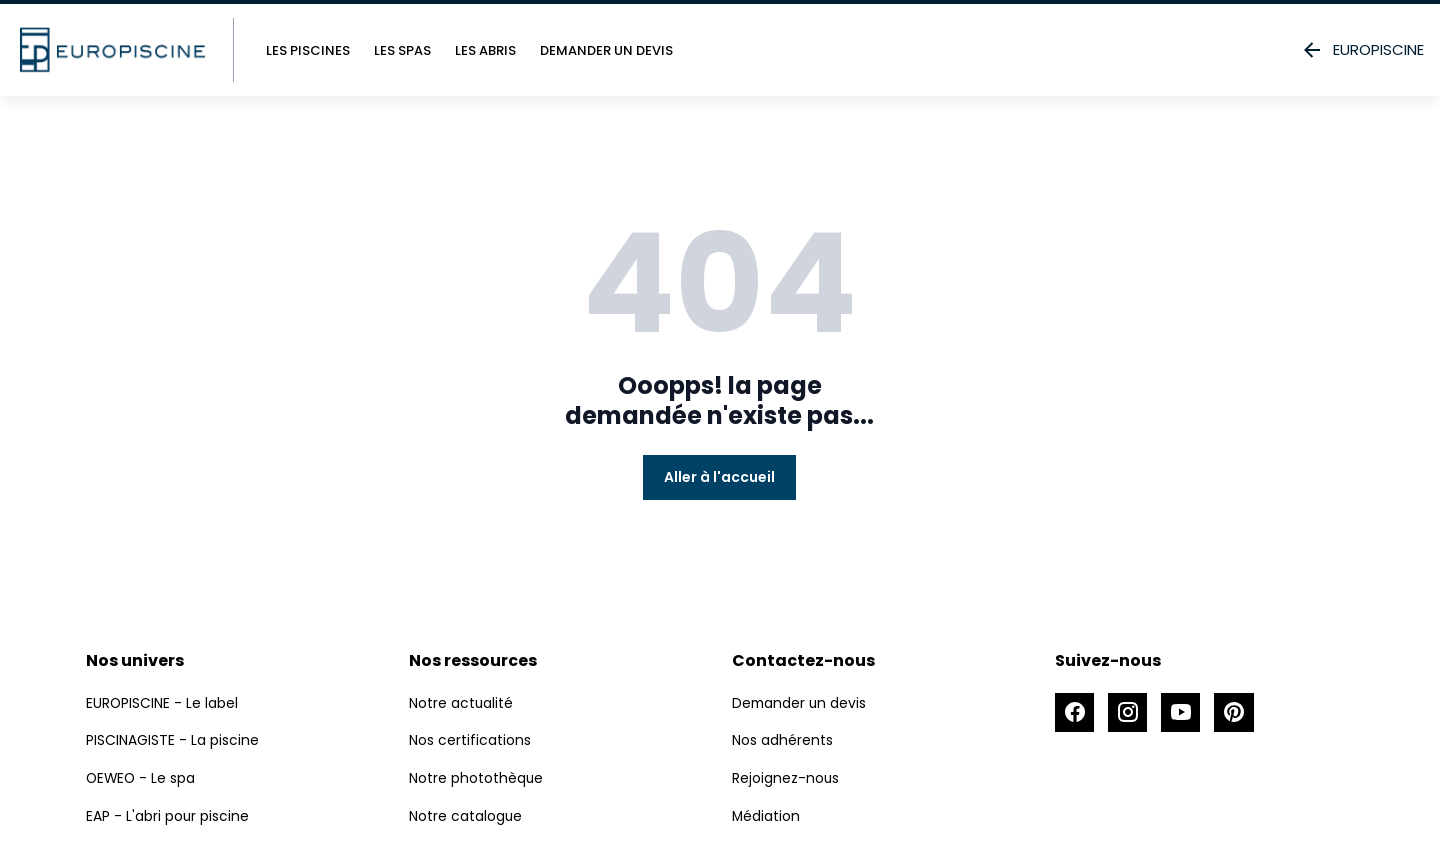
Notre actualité (461, 703)
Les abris (485, 50)
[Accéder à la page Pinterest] (1237, 713)
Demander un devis (606, 50)
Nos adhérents (782, 740)
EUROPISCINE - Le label (162, 703)
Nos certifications (470, 740)
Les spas (402, 50)
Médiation (766, 814)
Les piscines (308, 50)
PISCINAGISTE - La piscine (172, 740)
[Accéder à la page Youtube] (1183, 713)
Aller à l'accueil (719, 477)
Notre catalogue (466, 814)
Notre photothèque (476, 777)
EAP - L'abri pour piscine (168, 814)
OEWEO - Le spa (142, 777)
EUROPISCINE (1362, 50)
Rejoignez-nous (786, 777)
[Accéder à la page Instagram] (1129, 713)
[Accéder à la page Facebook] (1075, 713)
